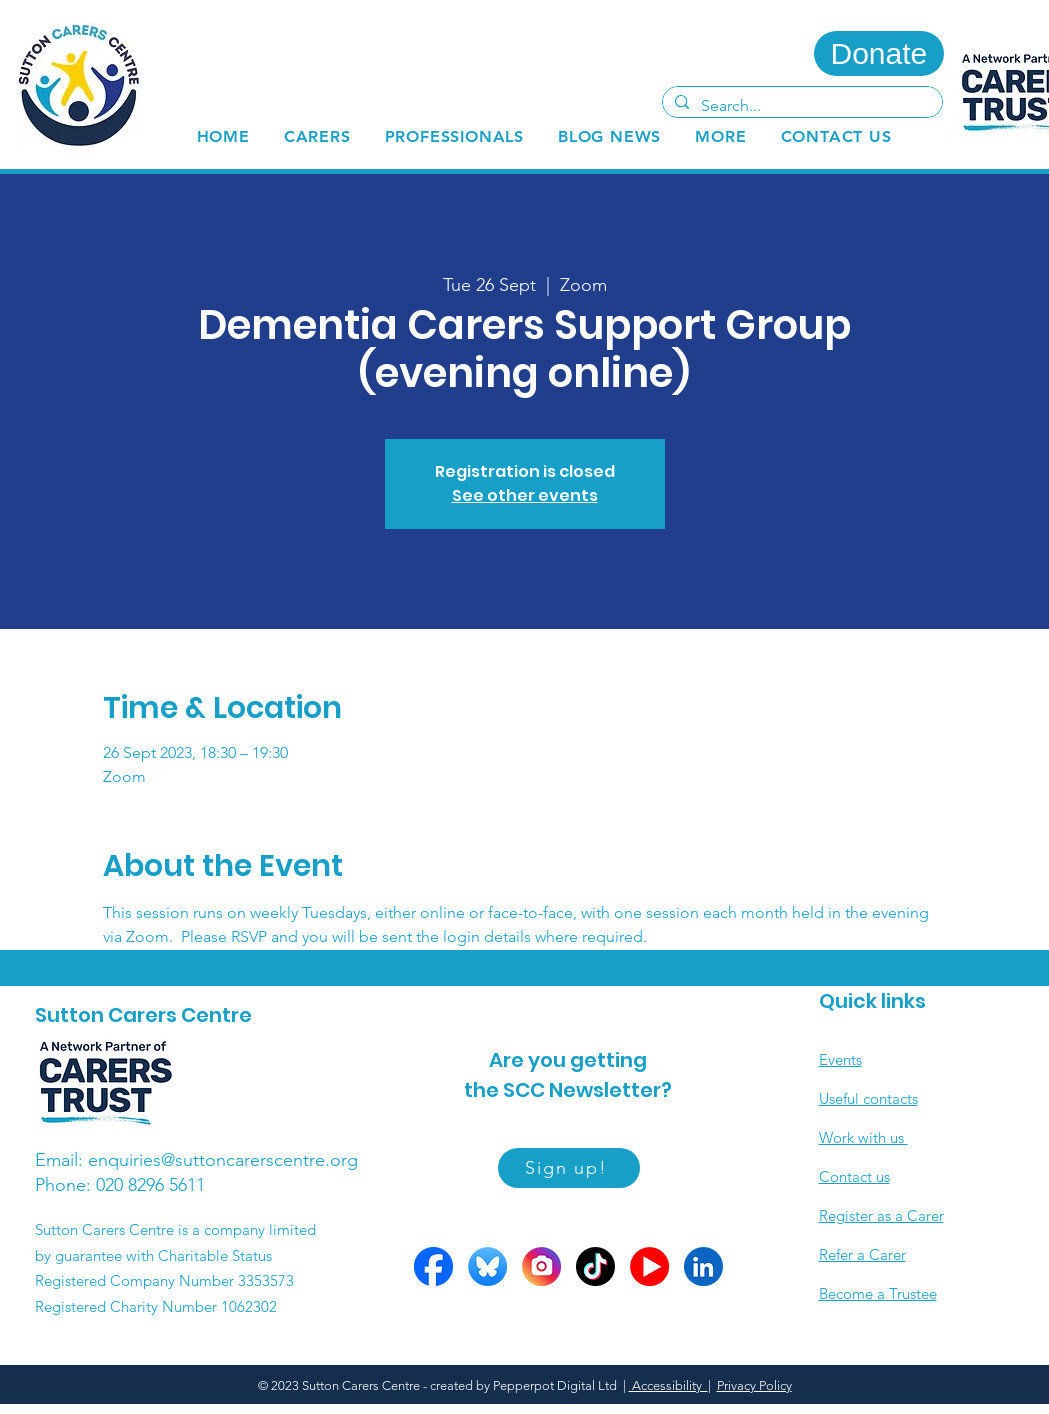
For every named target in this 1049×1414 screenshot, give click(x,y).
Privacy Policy (754, 1385)
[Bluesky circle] (487, 1266)
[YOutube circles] (649, 1266)
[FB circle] (433, 1266)
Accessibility (668, 1385)
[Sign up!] (569, 1168)
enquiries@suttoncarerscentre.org (223, 1160)
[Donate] (879, 53)
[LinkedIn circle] (703, 1266)
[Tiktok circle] (595, 1266)
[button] (317, 136)
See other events (525, 495)
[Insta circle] (541, 1266)
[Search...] (800, 106)
